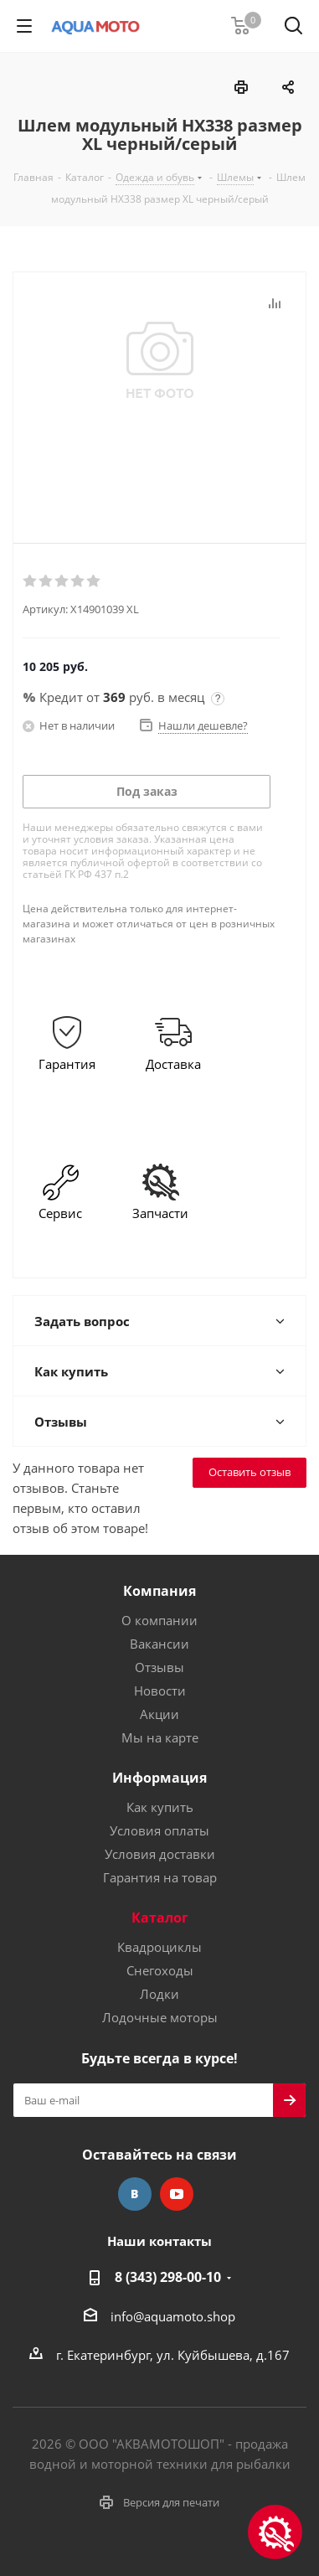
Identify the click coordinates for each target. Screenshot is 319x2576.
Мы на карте (159, 1737)
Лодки (159, 1993)
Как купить (159, 1807)
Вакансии (159, 1643)
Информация (159, 1777)
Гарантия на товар (160, 1877)
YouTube (176, 2194)
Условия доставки (160, 1854)
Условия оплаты (159, 1830)
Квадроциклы (159, 1946)
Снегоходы (159, 1970)
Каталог (159, 1917)
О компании (159, 1620)
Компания (159, 1591)
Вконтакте (135, 2194)
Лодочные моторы (160, 2017)
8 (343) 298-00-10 (168, 2277)
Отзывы (159, 1667)
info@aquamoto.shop (173, 2316)
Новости (160, 1690)
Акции (159, 1714)
